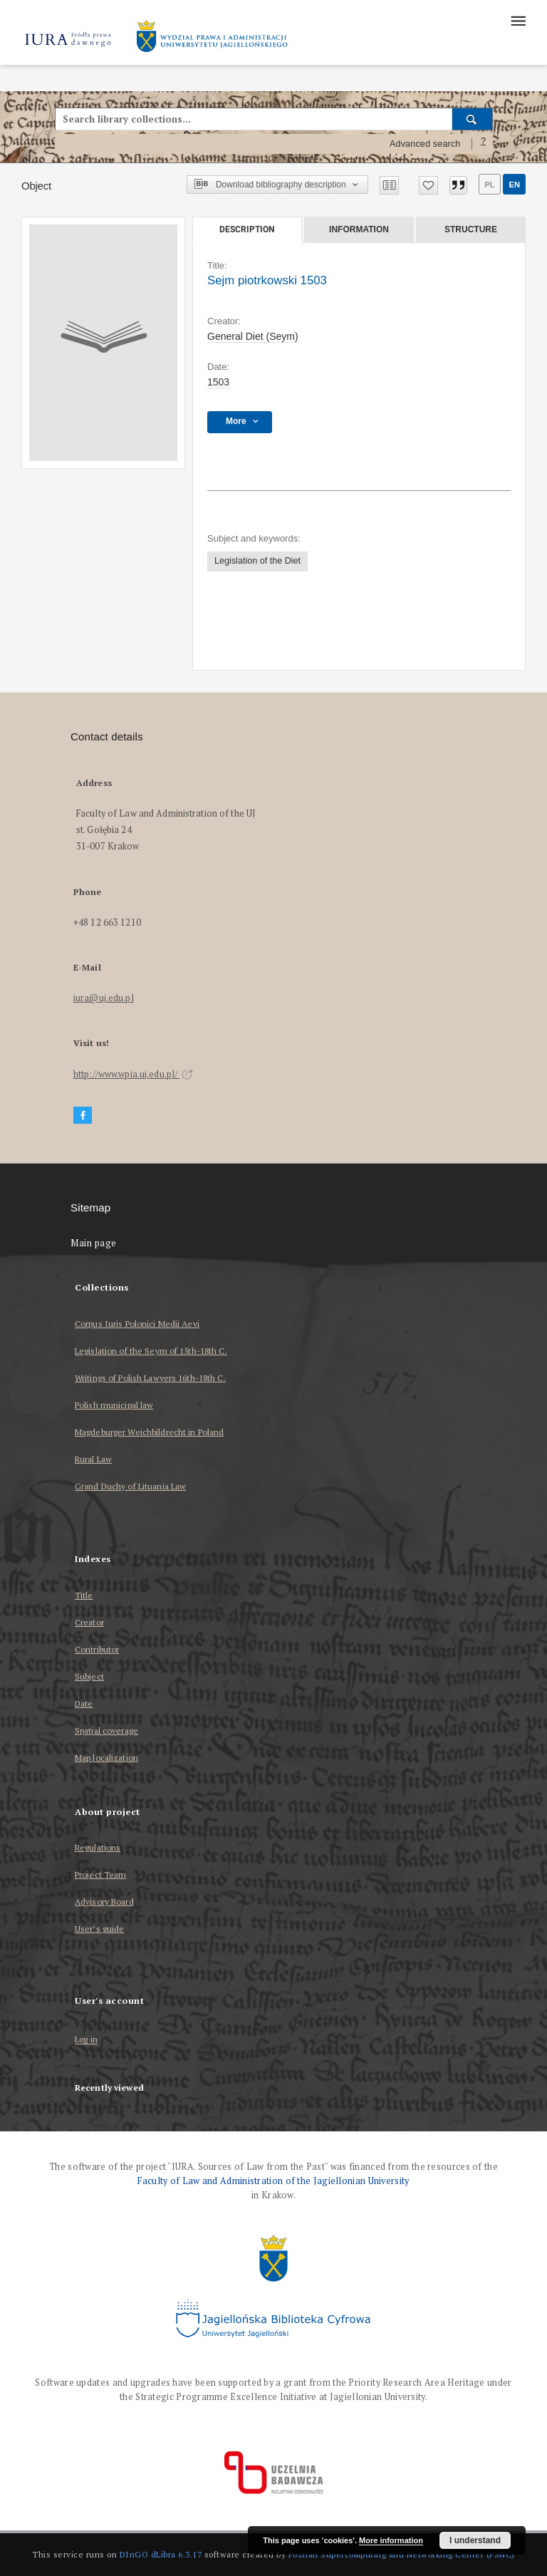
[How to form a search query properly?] (483, 144)
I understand (475, 2540)
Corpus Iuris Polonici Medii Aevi (137, 1323)
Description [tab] (246, 229)
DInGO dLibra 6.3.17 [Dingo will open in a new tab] (161, 2554)
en (514, 184)
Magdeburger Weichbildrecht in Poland (149, 1432)
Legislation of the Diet (257, 561)
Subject (89, 1676)
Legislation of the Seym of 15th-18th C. (151, 1350)
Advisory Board (104, 1901)
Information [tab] (359, 229)
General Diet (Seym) (252, 336)
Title (84, 1595)
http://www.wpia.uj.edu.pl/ (133, 1074)
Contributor (97, 1649)
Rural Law (93, 1459)
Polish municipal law (114, 1405)
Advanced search (425, 144)
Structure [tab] (470, 229)
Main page (94, 1243)
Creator (89, 1622)
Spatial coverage (106, 1730)
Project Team (100, 1874)
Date (84, 1703)
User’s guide (99, 1928)
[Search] (472, 119)
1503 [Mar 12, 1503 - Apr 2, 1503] (218, 382)
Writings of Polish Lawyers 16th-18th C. (150, 1377)
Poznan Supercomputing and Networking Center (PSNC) (401, 2554)
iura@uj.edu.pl (103, 998)
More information (391, 2540)
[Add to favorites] (428, 185)
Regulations (97, 1847)
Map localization (106, 1757)
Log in (86, 2039)
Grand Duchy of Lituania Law (130, 1486)
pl (489, 184)
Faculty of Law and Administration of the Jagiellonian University (273, 2181)
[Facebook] (82, 1115)
